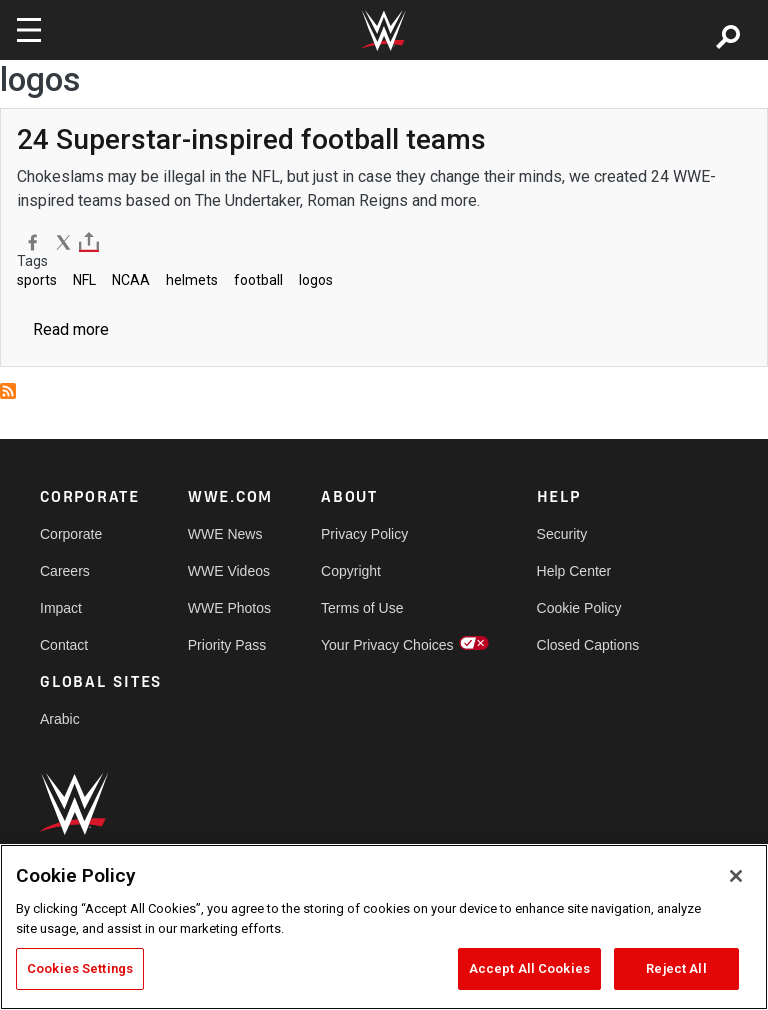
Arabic (60, 719)
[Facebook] (32, 242)
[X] (63, 242)
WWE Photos (229, 608)
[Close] (736, 876)
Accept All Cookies (529, 968)
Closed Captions (588, 645)
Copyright (351, 571)
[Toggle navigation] (29, 30)
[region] (384, 927)
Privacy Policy (364, 534)
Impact (61, 608)
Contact (64, 645)
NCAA (131, 280)
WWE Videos (229, 571)
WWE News (225, 534)
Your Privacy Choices (387, 645)
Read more (71, 329)
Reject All (676, 968)
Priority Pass (227, 645)
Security (562, 534)
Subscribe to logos (8, 391)
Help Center (574, 571)
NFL (84, 280)
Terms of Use (362, 608)
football (258, 280)
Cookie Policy (579, 608)
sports (37, 280)
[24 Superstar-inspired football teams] (251, 139)
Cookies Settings (80, 968)
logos (316, 280)
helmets (192, 280)
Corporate (71, 534)
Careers (65, 571)
